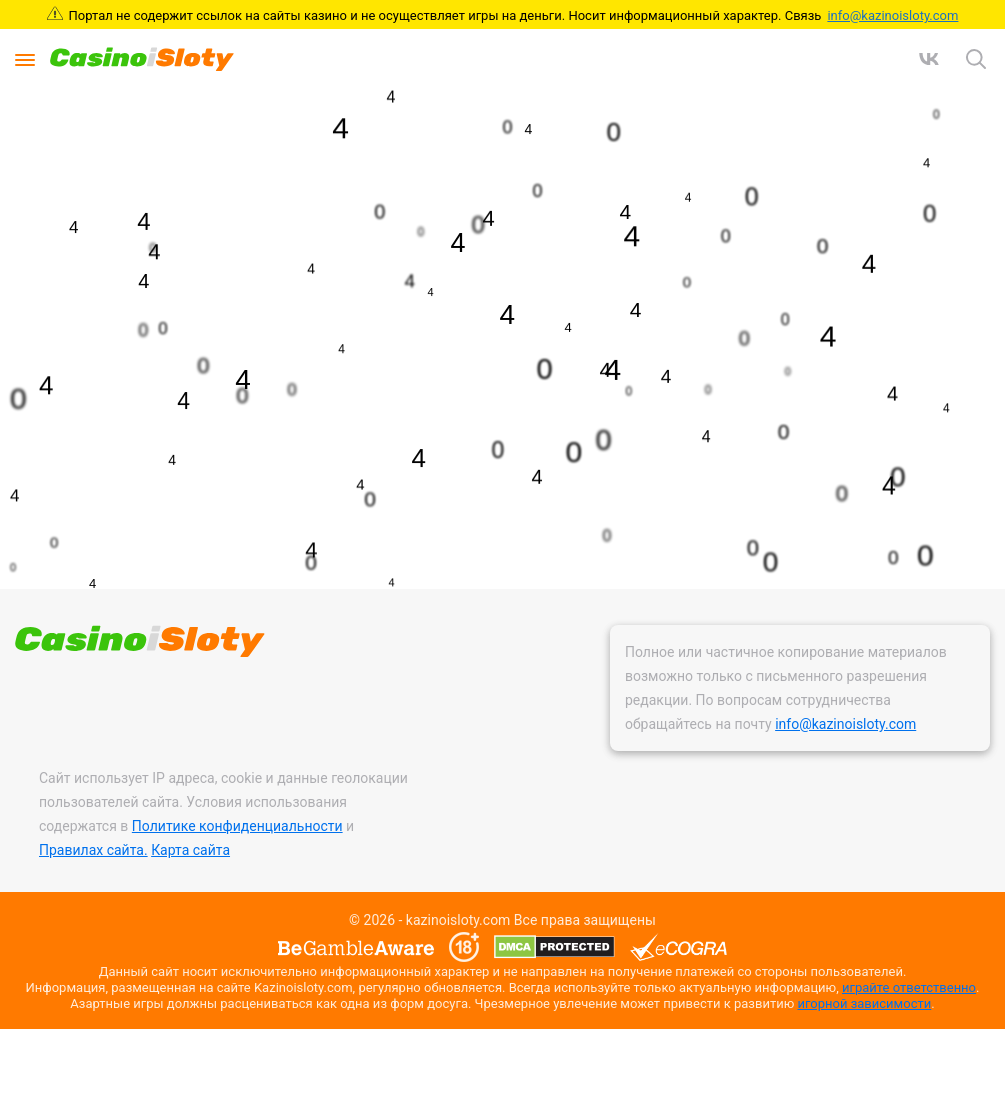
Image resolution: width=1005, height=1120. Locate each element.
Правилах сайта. (93, 850)
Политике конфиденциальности (237, 826)
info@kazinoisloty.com (892, 15)
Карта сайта (190, 850)
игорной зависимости (864, 1003)
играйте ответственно (909, 987)
